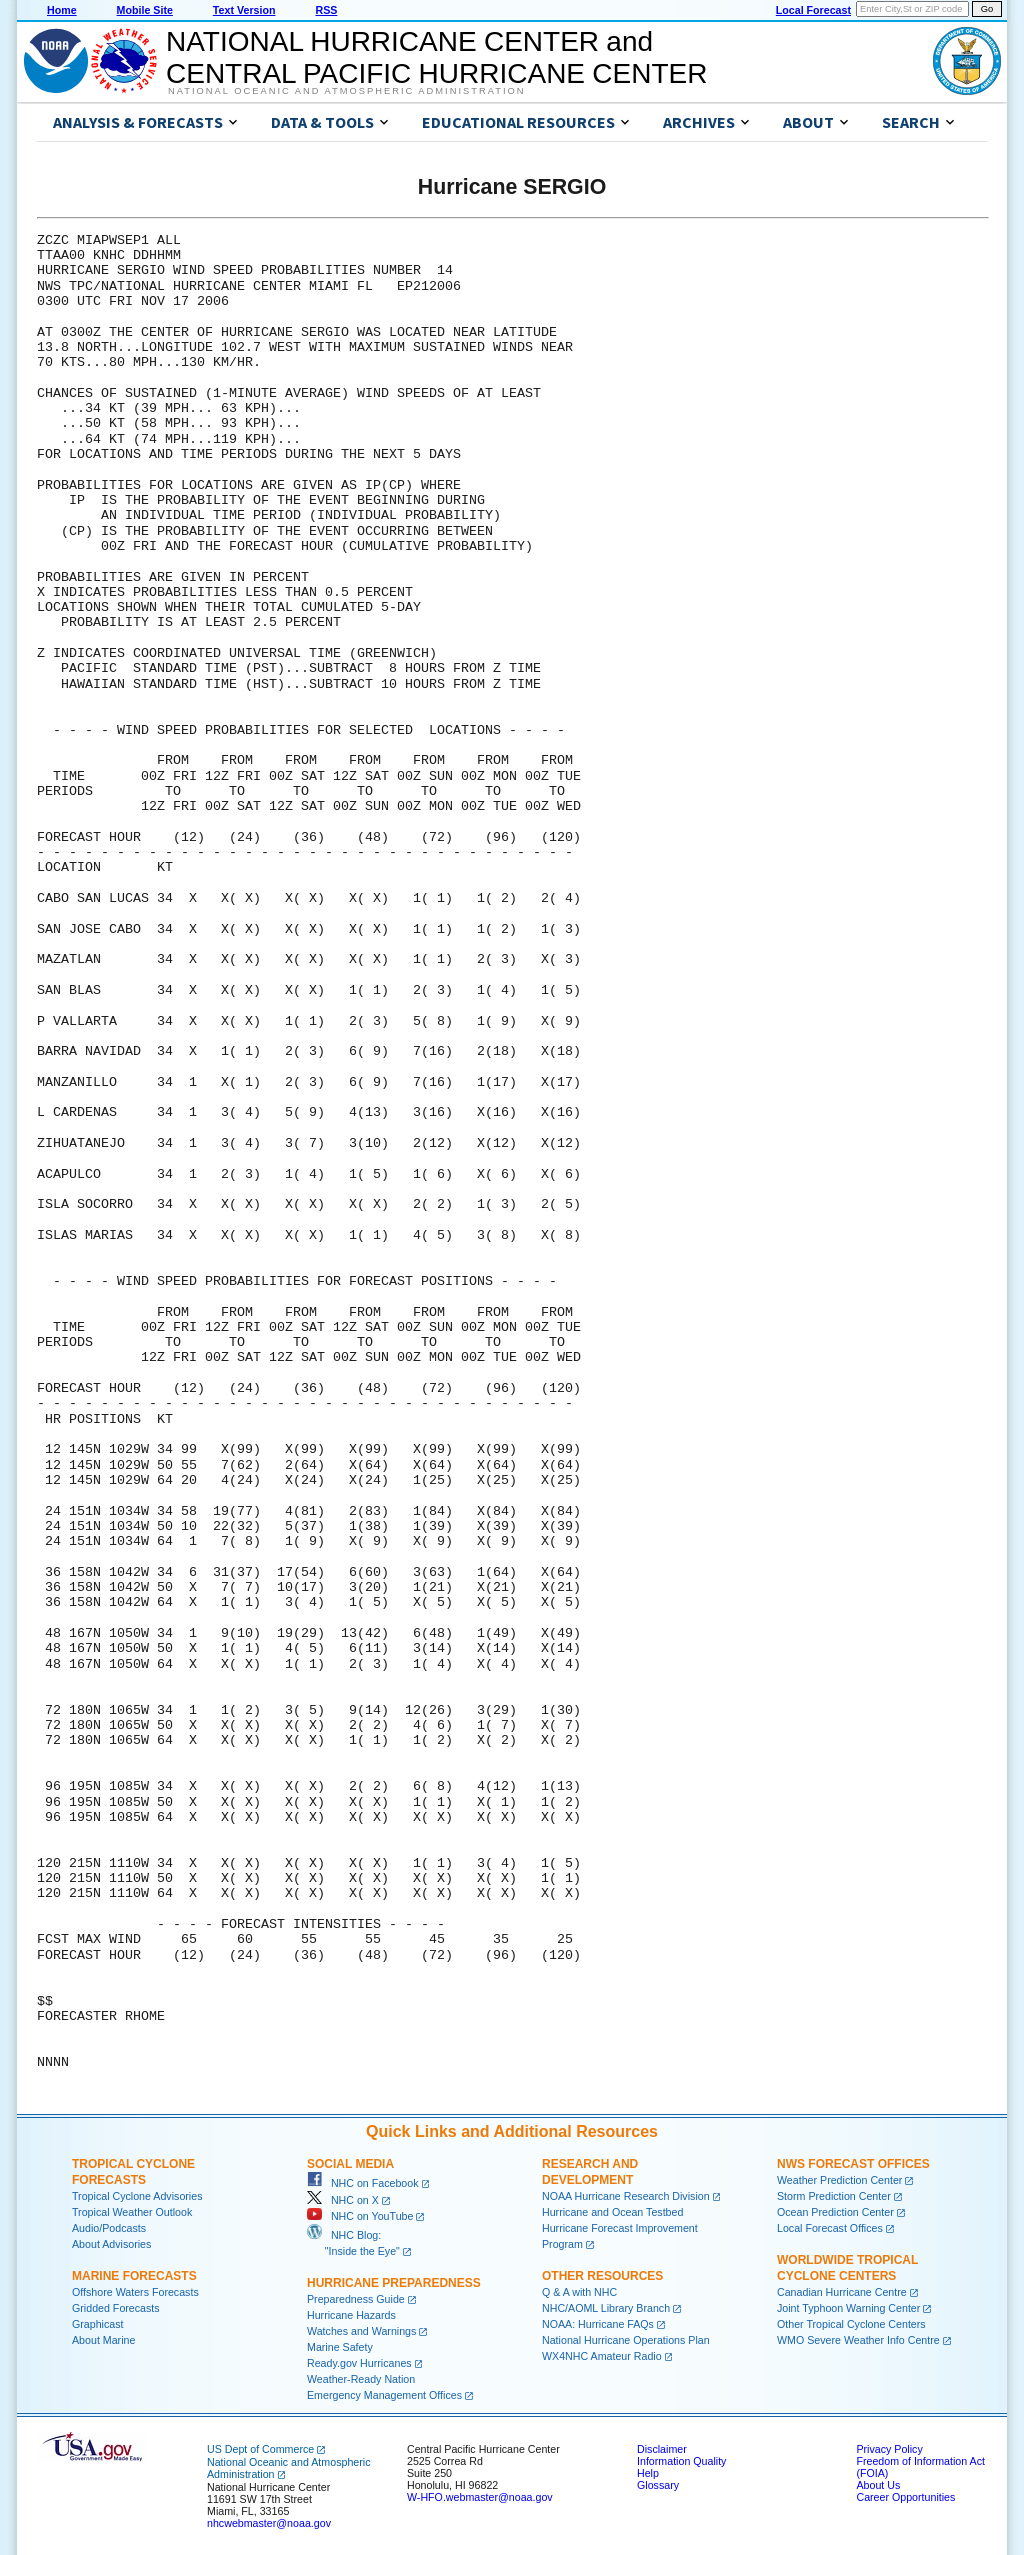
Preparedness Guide (356, 2299)
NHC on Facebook (363, 2183)
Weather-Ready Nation (361, 2379)
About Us (878, 2485)
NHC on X (343, 2200)
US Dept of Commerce (260, 2449)
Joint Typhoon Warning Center (848, 2308)
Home (62, 10)
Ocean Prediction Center (835, 2212)
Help (648, 2473)
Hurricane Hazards (351, 2315)
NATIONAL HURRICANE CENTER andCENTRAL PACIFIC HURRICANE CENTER (436, 57)
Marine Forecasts (134, 2276)
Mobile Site (145, 10)
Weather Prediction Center (839, 2180)
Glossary (658, 2485)
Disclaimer (662, 2449)
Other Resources (602, 2276)
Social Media (350, 2164)
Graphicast (98, 2324)
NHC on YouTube (360, 2216)
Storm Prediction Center (834, 2196)
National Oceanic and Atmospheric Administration (346, 91)
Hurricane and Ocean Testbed (612, 2212)
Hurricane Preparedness (394, 2283)
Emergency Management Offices (384, 2395)
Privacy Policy (889, 2449)
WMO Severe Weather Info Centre (858, 2340)
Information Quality (681, 2461)
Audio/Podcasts (109, 2228)
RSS (326, 10)
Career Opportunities (905, 2497)
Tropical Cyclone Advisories (137, 2196)
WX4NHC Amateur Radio (602, 2356)
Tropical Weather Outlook (132, 2212)
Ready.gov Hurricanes (359, 2363)
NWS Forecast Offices (853, 2164)
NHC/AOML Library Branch (606, 2308)
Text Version (244, 10)
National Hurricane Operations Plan (626, 2340)
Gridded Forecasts (116, 2308)
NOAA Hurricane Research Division (626, 2196)
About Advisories (111, 2244)
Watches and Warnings (361, 2331)
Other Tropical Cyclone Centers (851, 2324)
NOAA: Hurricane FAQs (598, 2324)
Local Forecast (813, 10)
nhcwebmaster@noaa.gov (269, 2523)
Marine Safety (340, 2347)
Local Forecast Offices (830, 2228)
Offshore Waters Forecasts (135, 2292)
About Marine (103, 2340)
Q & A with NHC (579, 2292)
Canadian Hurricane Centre (842, 2292)
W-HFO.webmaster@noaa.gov (480, 2497)
